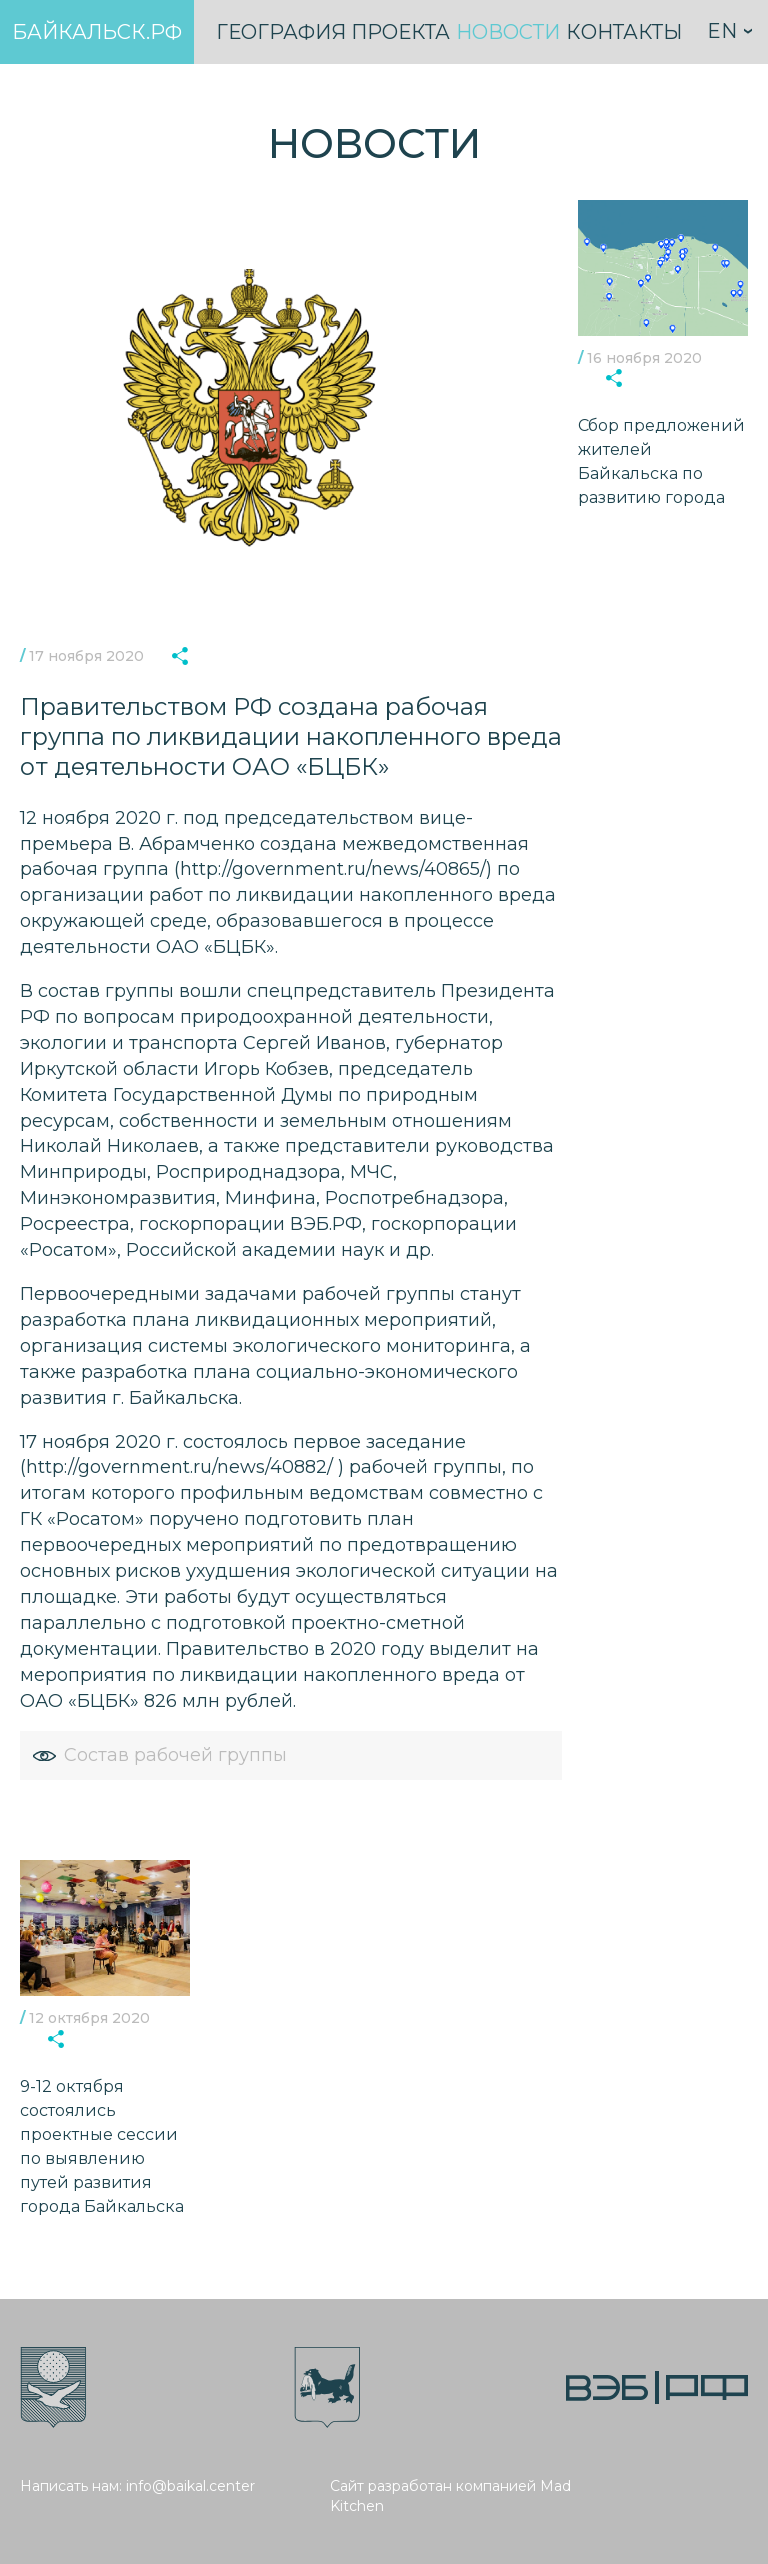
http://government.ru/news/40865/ (333, 869)
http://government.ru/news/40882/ (179, 1467)
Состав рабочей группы (159, 1755)
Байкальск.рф (97, 32)
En (722, 31)
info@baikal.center (190, 2486)
